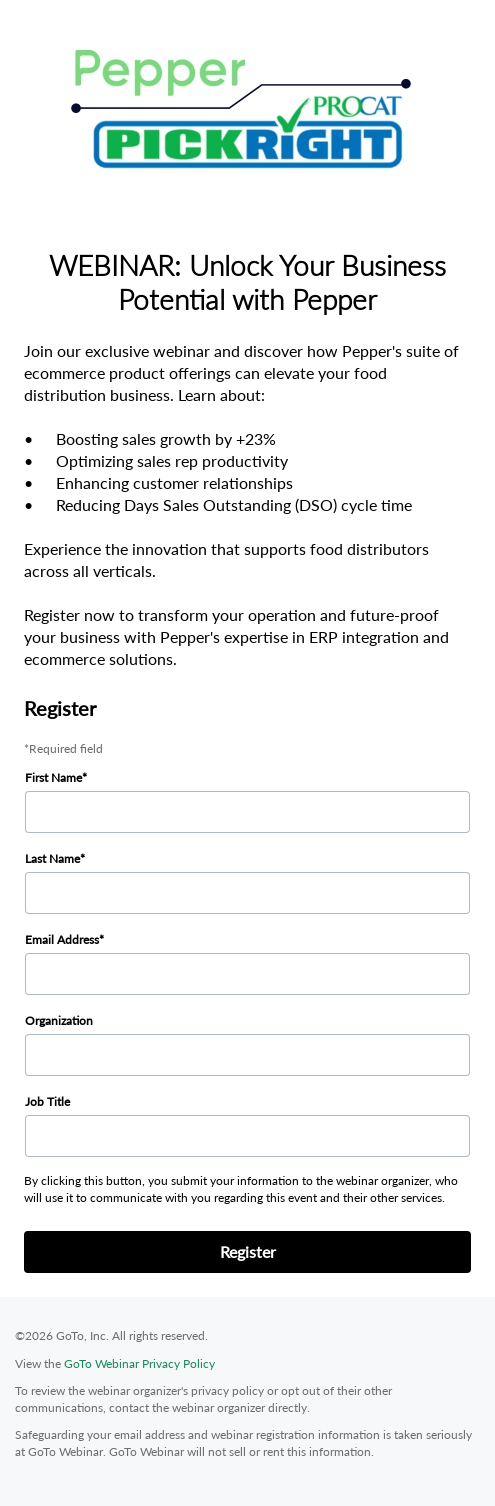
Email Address (62, 939)
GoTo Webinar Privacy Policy (139, 1363)
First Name (53, 777)
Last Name (52, 858)
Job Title (47, 1101)
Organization (59, 1020)
